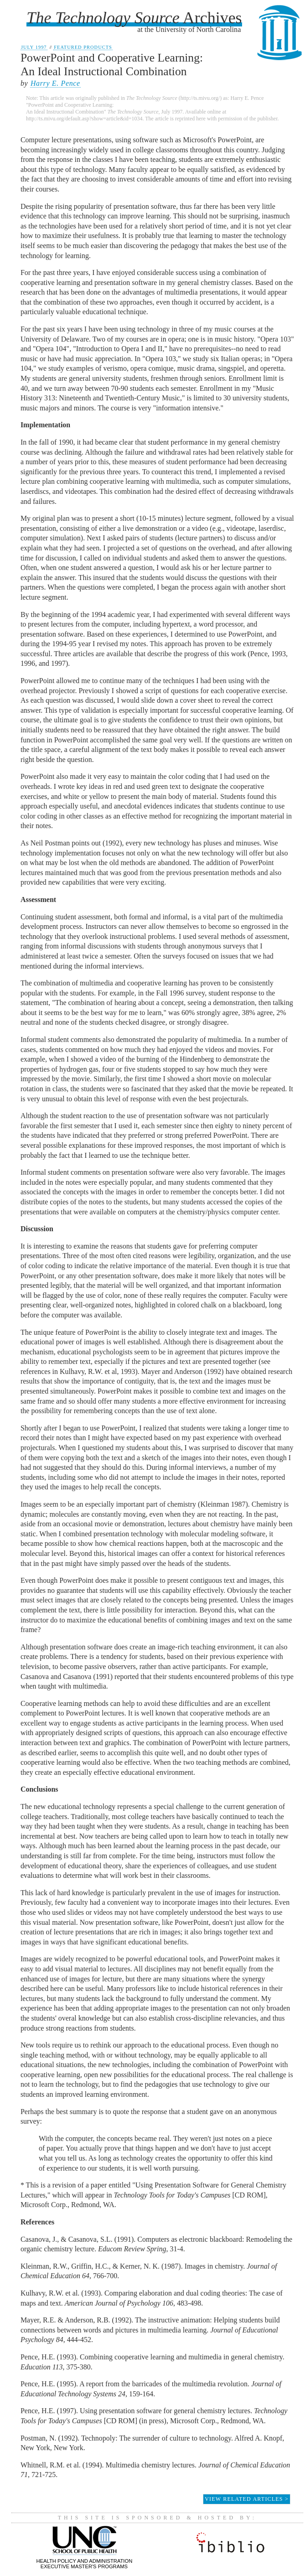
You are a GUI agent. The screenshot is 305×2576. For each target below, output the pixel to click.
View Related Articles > (247, 2499)
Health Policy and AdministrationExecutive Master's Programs (84, 2560)
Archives (134, 18)
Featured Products (83, 47)
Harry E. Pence (55, 83)
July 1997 (34, 47)
